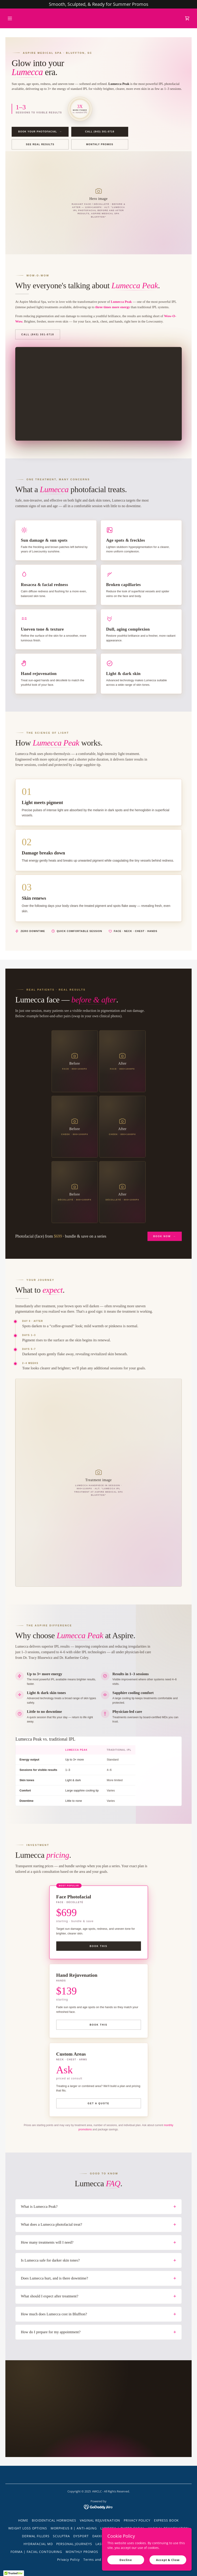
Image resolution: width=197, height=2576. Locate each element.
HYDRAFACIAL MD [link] (38, 2544)
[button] (26, 18)
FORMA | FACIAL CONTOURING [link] (36, 2552)
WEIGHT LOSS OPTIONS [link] (27, 2528)
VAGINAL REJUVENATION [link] (100, 2520)
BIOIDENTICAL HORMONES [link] (54, 2520)
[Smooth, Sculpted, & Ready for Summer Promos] (98, 4)
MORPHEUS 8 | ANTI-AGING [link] (74, 2528)
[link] (187, 18)
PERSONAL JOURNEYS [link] (74, 2544)
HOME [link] (23, 2520)
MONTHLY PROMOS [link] (82, 2552)
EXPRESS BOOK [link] (166, 2520)
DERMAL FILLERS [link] (35, 2536)
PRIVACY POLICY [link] (137, 2520)
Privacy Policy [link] (68, 2559)
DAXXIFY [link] (99, 2536)
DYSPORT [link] (81, 2536)
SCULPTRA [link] (61, 2536)
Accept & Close (168, 2560)
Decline (125, 2560)
